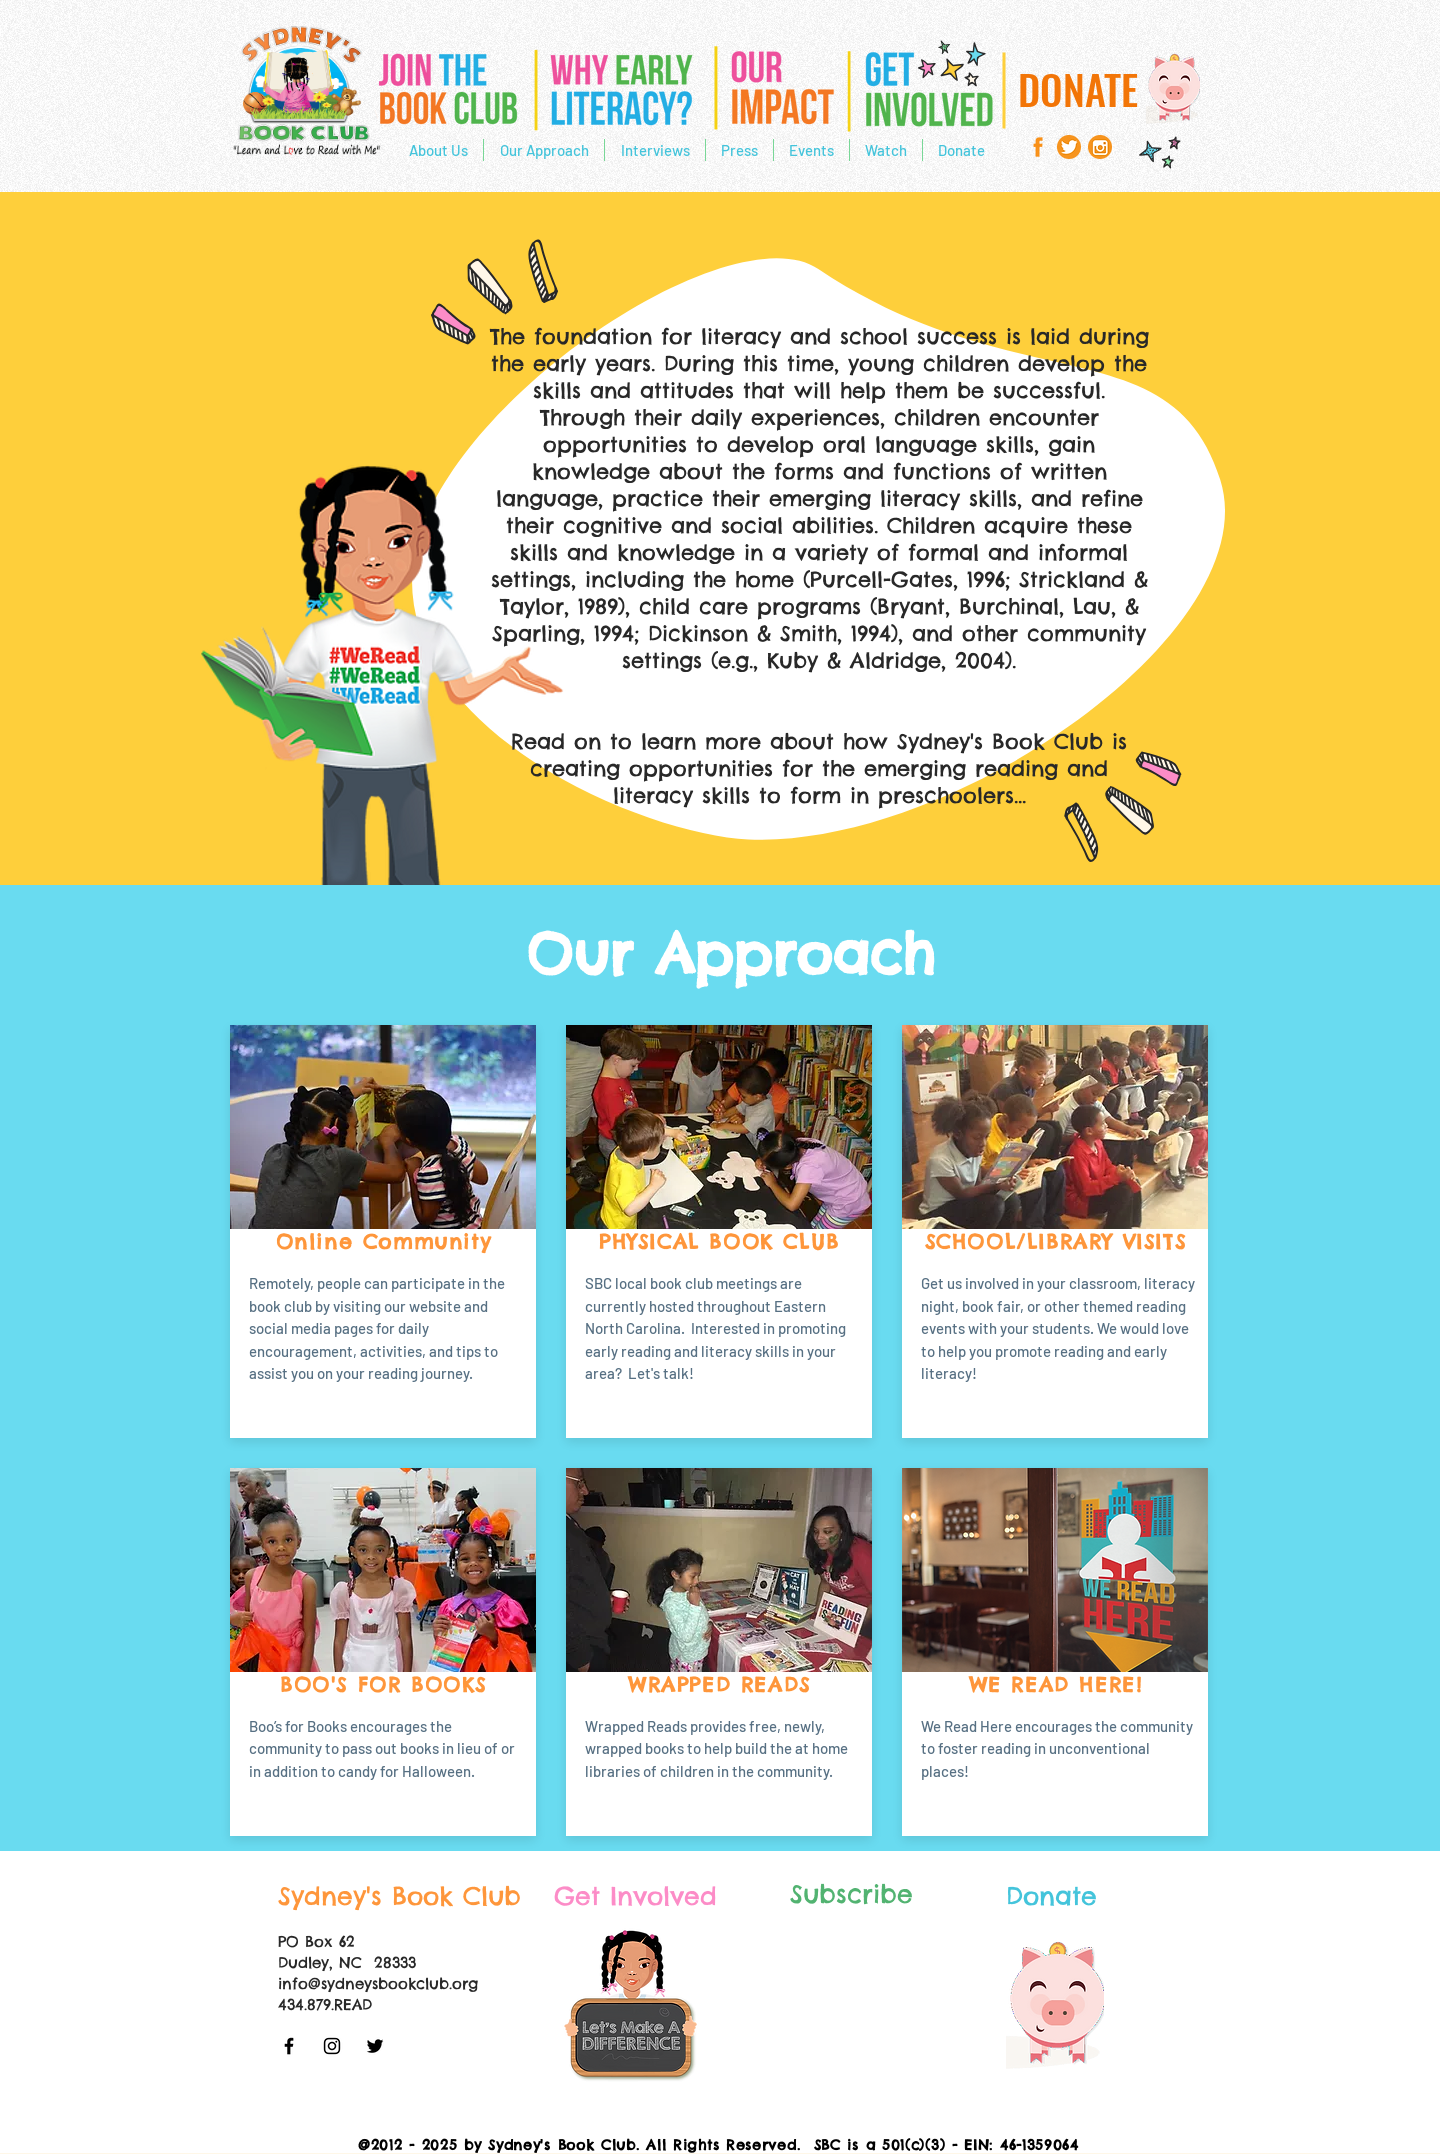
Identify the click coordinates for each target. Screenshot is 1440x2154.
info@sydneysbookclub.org (378, 1983)
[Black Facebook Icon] (289, 2046)
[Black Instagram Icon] (332, 2046)
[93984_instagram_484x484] (1100, 147)
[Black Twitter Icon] (375, 2046)
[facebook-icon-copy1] (1038, 147)
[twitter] (1069, 147)
